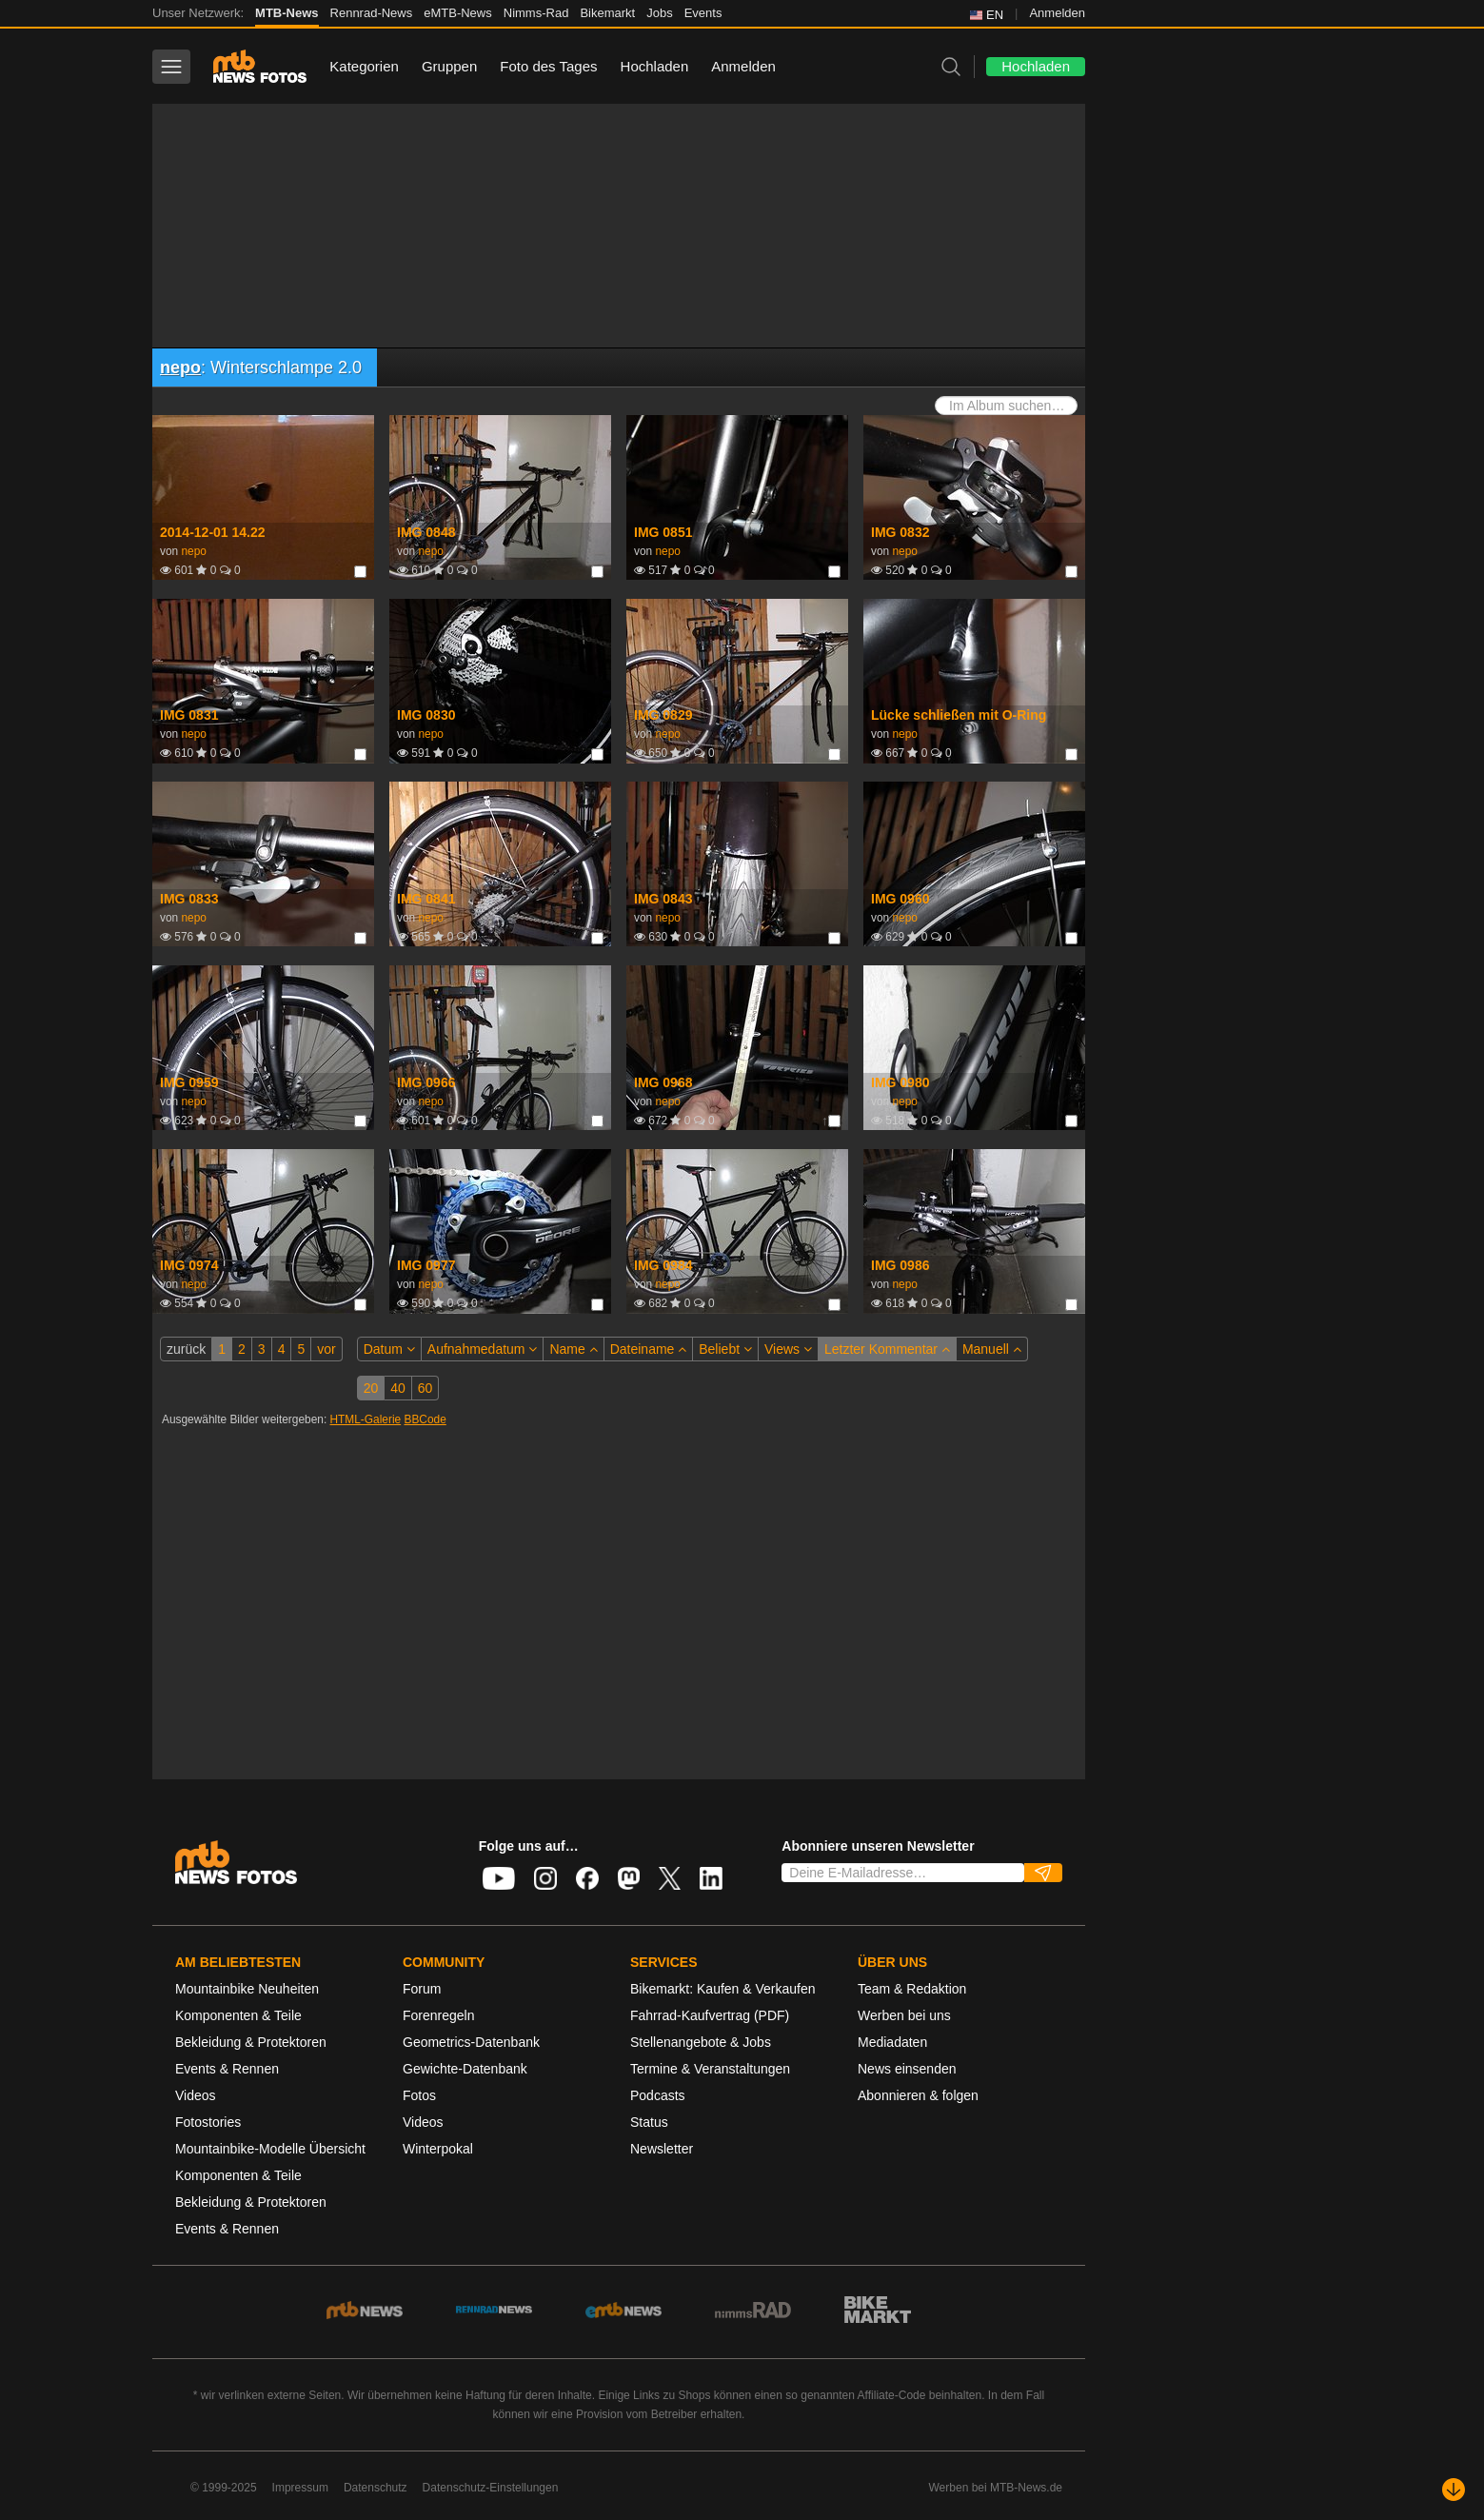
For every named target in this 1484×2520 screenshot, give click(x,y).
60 (425, 1388)
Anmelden (1057, 13)
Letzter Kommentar (887, 1349)
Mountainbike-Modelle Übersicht (270, 2148)
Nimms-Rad (536, 13)
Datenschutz (375, 2487)
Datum (389, 1349)
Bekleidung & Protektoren (250, 2042)
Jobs (659, 13)
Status (649, 2122)
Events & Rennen (227, 2068)
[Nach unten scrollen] (1453, 2489)
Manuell (991, 1349)
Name (573, 1349)
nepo (180, 367)
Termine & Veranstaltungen (710, 2068)
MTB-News (286, 13)
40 (398, 1388)
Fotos (419, 2095)
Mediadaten (892, 2042)
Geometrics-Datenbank (471, 2042)
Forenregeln (439, 2015)
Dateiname (648, 1349)
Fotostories (208, 2122)
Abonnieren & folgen (918, 2095)
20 (371, 1388)
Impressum (300, 2487)
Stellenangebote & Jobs (700, 2042)
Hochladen (655, 66)
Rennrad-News (371, 13)
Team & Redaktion (912, 1988)
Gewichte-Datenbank (465, 2068)
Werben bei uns (904, 2015)
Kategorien (364, 66)
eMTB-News (458, 13)
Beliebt (725, 1349)
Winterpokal (438, 2148)
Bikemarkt (607, 13)
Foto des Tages (548, 66)
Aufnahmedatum (482, 1349)
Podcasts (657, 2095)
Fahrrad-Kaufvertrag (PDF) (709, 2015)
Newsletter (661, 2148)
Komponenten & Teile (238, 2015)
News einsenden (907, 2068)
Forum (422, 1988)
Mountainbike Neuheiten (247, 1988)
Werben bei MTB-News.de (996, 2487)
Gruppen (449, 66)
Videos (195, 2095)
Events (703, 13)
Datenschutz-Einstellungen (491, 2487)
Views (788, 1349)
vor (326, 1349)
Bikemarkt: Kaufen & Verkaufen (723, 1988)
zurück (186, 1349)
